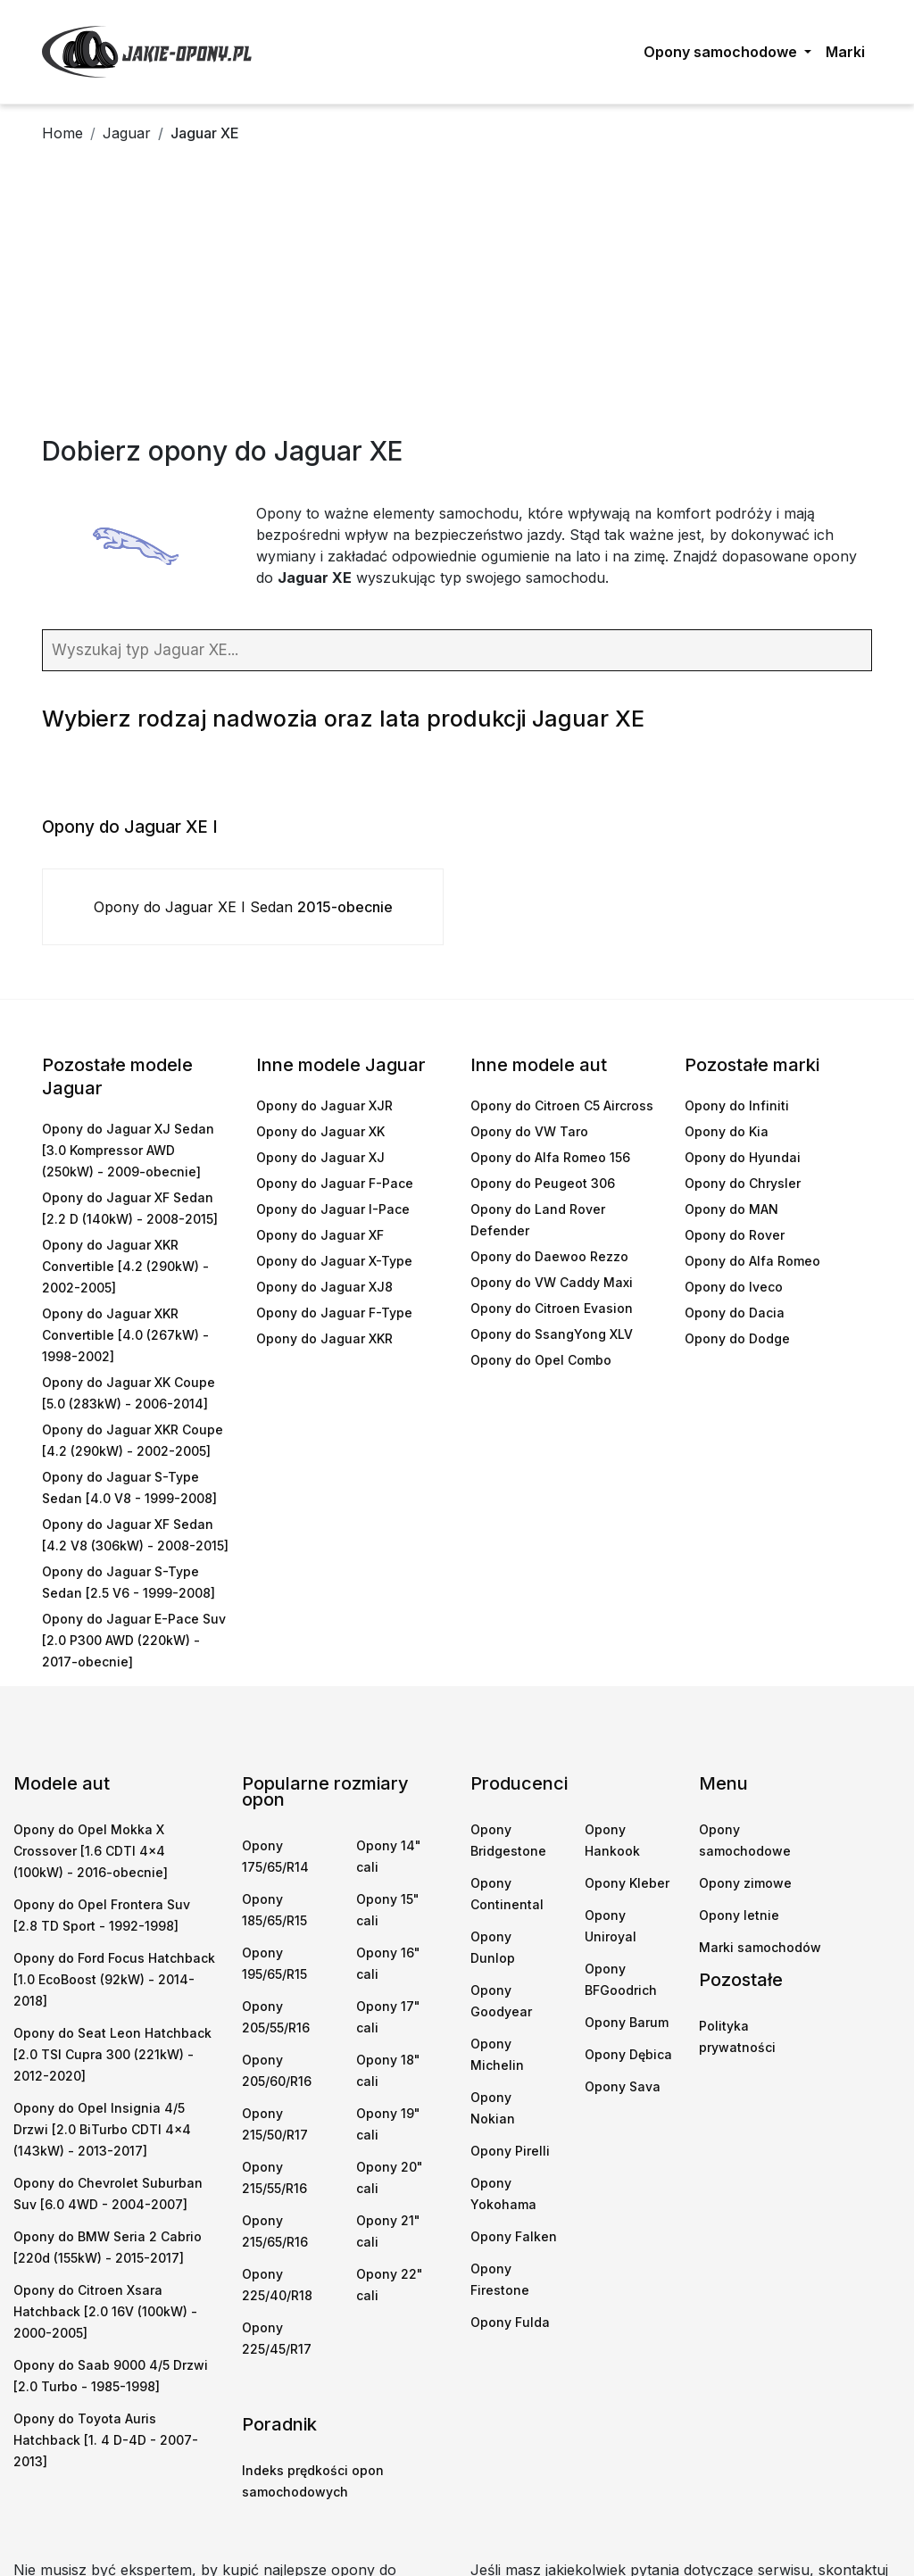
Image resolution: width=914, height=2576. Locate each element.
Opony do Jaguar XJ (320, 1157)
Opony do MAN (731, 1209)
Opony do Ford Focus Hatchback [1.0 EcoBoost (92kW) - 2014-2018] (114, 1979)
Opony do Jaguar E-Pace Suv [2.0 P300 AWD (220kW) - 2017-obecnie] (134, 1640)
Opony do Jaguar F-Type (334, 1312)
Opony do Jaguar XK (320, 1131)
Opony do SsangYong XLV (551, 1334)
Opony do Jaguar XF (320, 1234)
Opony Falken (513, 2236)
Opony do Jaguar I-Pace (333, 1209)
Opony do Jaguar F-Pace (334, 1183)
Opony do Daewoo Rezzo (549, 1256)
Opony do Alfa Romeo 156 (550, 1157)
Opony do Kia (727, 1131)
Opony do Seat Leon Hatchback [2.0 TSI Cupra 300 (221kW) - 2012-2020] (112, 2054)
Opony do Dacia (735, 1312)
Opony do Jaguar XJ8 (324, 1286)
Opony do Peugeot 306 (542, 1183)
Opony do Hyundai (743, 1157)
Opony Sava (623, 2086)
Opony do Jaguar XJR (324, 1105)
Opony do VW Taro (529, 1131)
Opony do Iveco (734, 1286)
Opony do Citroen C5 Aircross (561, 1105)
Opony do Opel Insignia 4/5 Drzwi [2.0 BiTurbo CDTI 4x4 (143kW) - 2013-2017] (102, 2129)
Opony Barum (627, 2022)
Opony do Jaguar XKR (324, 1338)
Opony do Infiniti (737, 1105)
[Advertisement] (457, 301)
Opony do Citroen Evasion (551, 1308)
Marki (845, 52)
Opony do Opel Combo (540, 1359)
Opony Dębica (628, 2054)
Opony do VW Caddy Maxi (551, 1282)
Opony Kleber (627, 1882)
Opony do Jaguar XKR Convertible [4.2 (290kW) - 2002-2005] (125, 1266)
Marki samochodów (760, 1947)
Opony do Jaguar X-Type (334, 1260)
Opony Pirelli (510, 2150)
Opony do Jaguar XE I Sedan (243, 907)
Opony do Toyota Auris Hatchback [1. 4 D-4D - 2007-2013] (105, 2440)
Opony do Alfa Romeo (752, 1260)
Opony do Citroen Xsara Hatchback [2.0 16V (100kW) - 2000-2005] (105, 2311)
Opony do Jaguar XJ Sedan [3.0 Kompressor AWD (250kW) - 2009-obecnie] (128, 1150)
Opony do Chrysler (743, 1183)
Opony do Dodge (737, 1338)
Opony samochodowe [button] (722, 52)
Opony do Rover (735, 1234)
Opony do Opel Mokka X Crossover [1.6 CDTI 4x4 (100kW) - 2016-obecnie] (90, 1851)
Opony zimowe (745, 1882)
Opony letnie (739, 1915)
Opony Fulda (510, 2322)
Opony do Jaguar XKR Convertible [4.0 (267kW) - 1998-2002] (125, 1335)
